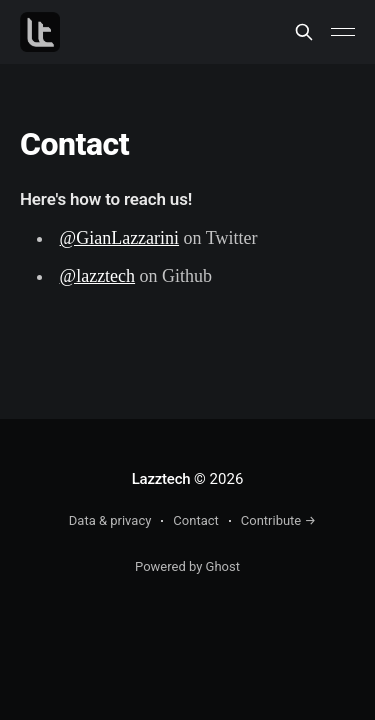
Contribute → (278, 520)
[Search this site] (304, 32)
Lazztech (161, 479)
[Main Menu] (343, 32)
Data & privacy (110, 520)
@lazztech (98, 276)
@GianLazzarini (120, 238)
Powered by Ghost (187, 566)
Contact (195, 520)
